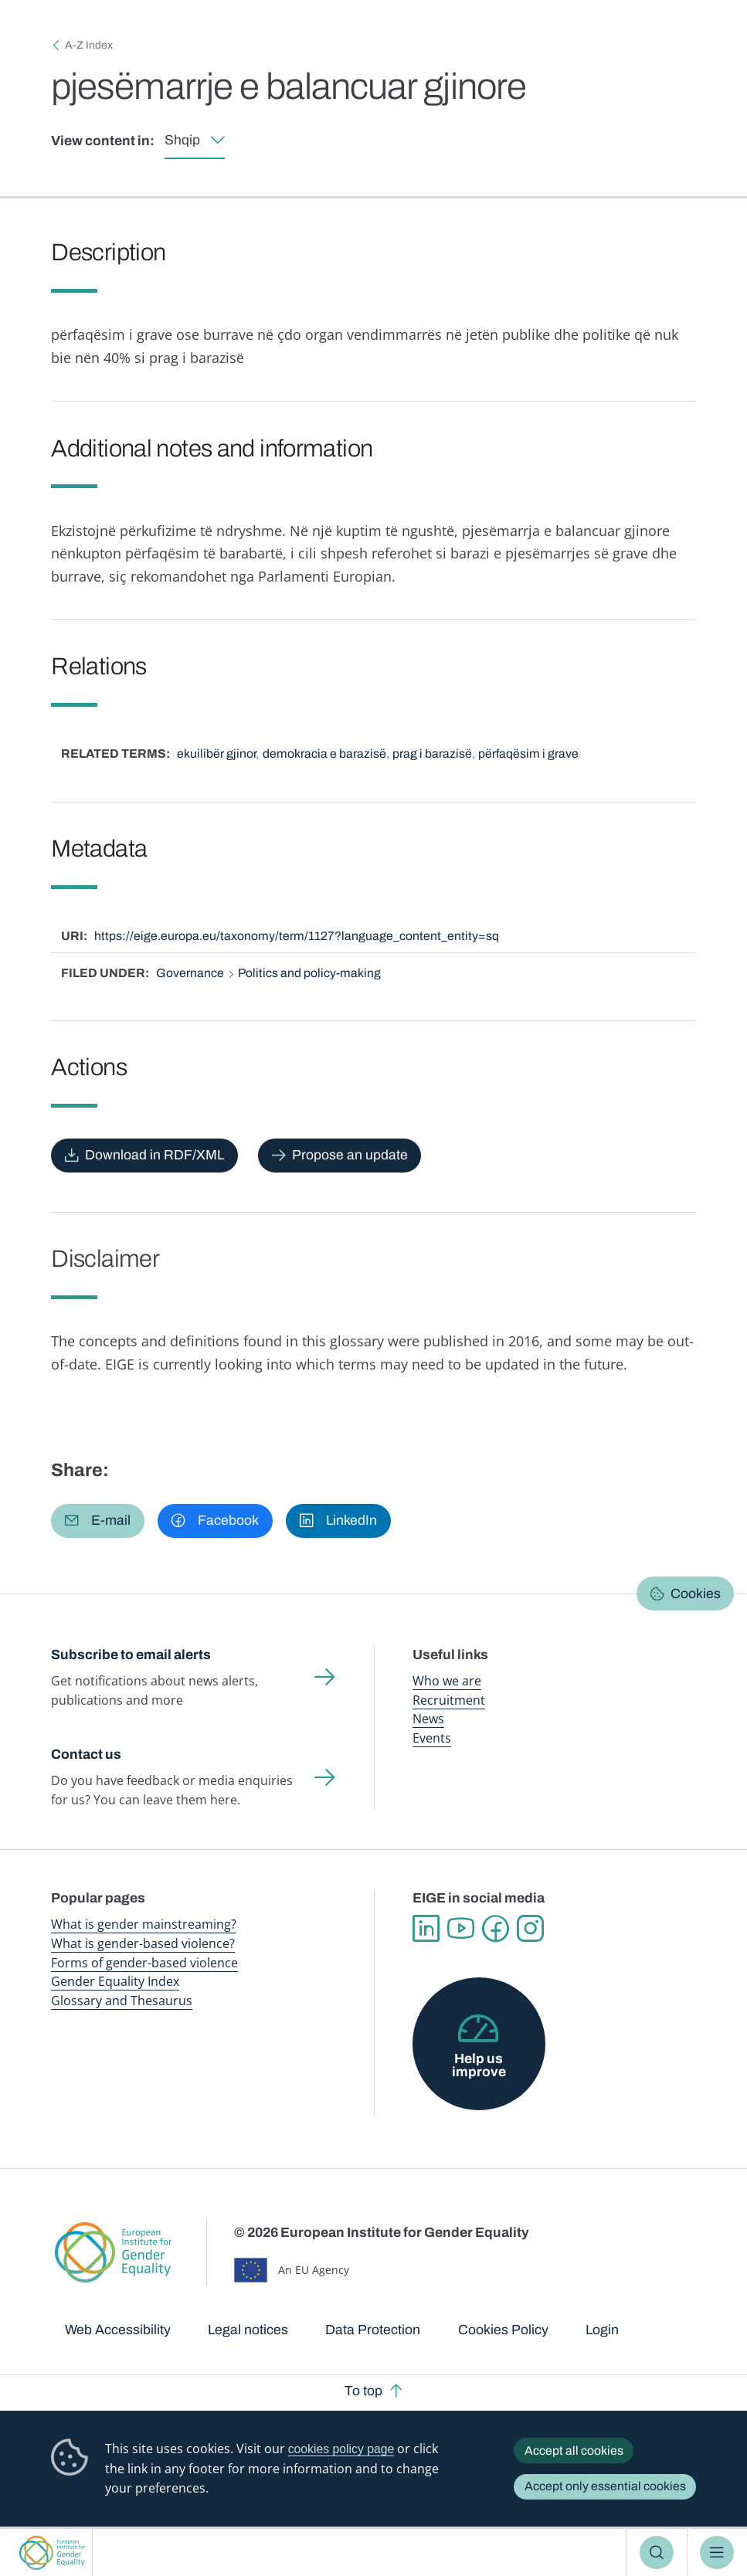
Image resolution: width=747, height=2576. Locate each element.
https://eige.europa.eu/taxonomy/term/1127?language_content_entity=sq (296, 935)
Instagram (530, 1928)
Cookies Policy (503, 2330)
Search (657, 2553)
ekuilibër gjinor (216, 753)
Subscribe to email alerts (131, 1655)
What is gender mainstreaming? (143, 1924)
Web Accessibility (118, 2330)
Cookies (696, 1594)
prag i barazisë (432, 753)
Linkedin (426, 1928)
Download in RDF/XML (154, 1155)
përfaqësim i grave (528, 753)
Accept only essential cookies (605, 2486)
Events (432, 1737)
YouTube (460, 1928)
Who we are (447, 1680)
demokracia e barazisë (324, 753)
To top (363, 2391)
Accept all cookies (574, 2450)
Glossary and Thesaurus (121, 2000)
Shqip (182, 140)
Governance (190, 972)
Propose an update (350, 1155)
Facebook (495, 1928)
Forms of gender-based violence (144, 1962)
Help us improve (479, 2066)
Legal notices (248, 2330)
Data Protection (372, 2330)
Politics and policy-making (309, 972)
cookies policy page (341, 2449)
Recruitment (449, 1700)
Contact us (86, 1754)
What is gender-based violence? (143, 1943)
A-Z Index (89, 45)
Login (602, 2330)
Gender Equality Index (115, 1981)
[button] (97, 1521)
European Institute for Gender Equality (53, 2552)
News (428, 1718)
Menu (717, 2553)
